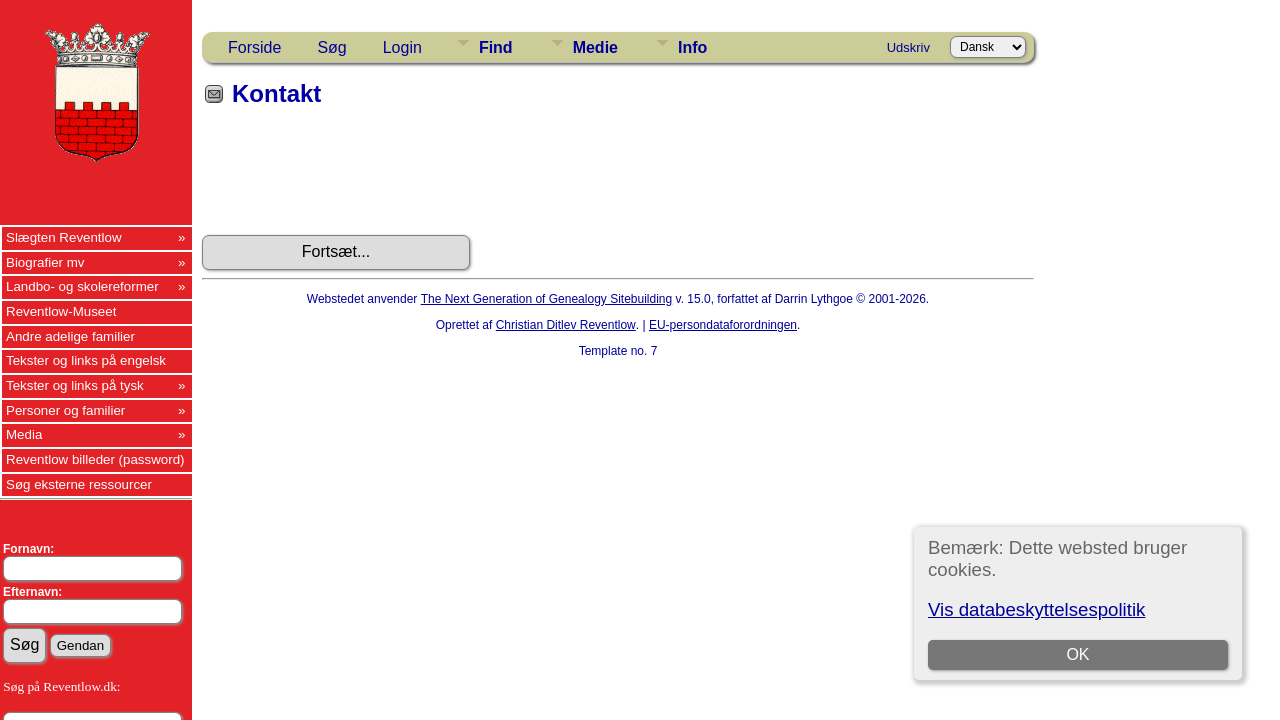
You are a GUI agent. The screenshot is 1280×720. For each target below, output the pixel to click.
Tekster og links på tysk (75, 385)
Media (24, 434)
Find (496, 47)
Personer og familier (65, 410)
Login (402, 47)
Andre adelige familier (70, 336)
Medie (595, 47)
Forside (254, 47)
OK (1077, 654)
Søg (331, 47)
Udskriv (908, 47)
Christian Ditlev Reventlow (566, 325)
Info (692, 47)
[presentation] (354, 178)
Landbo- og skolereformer (82, 286)
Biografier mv (45, 262)
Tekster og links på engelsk (86, 360)
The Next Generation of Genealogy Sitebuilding (547, 299)
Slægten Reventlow (64, 237)
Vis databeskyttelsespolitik (1036, 609)
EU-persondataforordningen (723, 325)
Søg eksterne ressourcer (79, 484)
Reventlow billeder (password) (95, 459)
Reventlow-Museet (61, 311)
